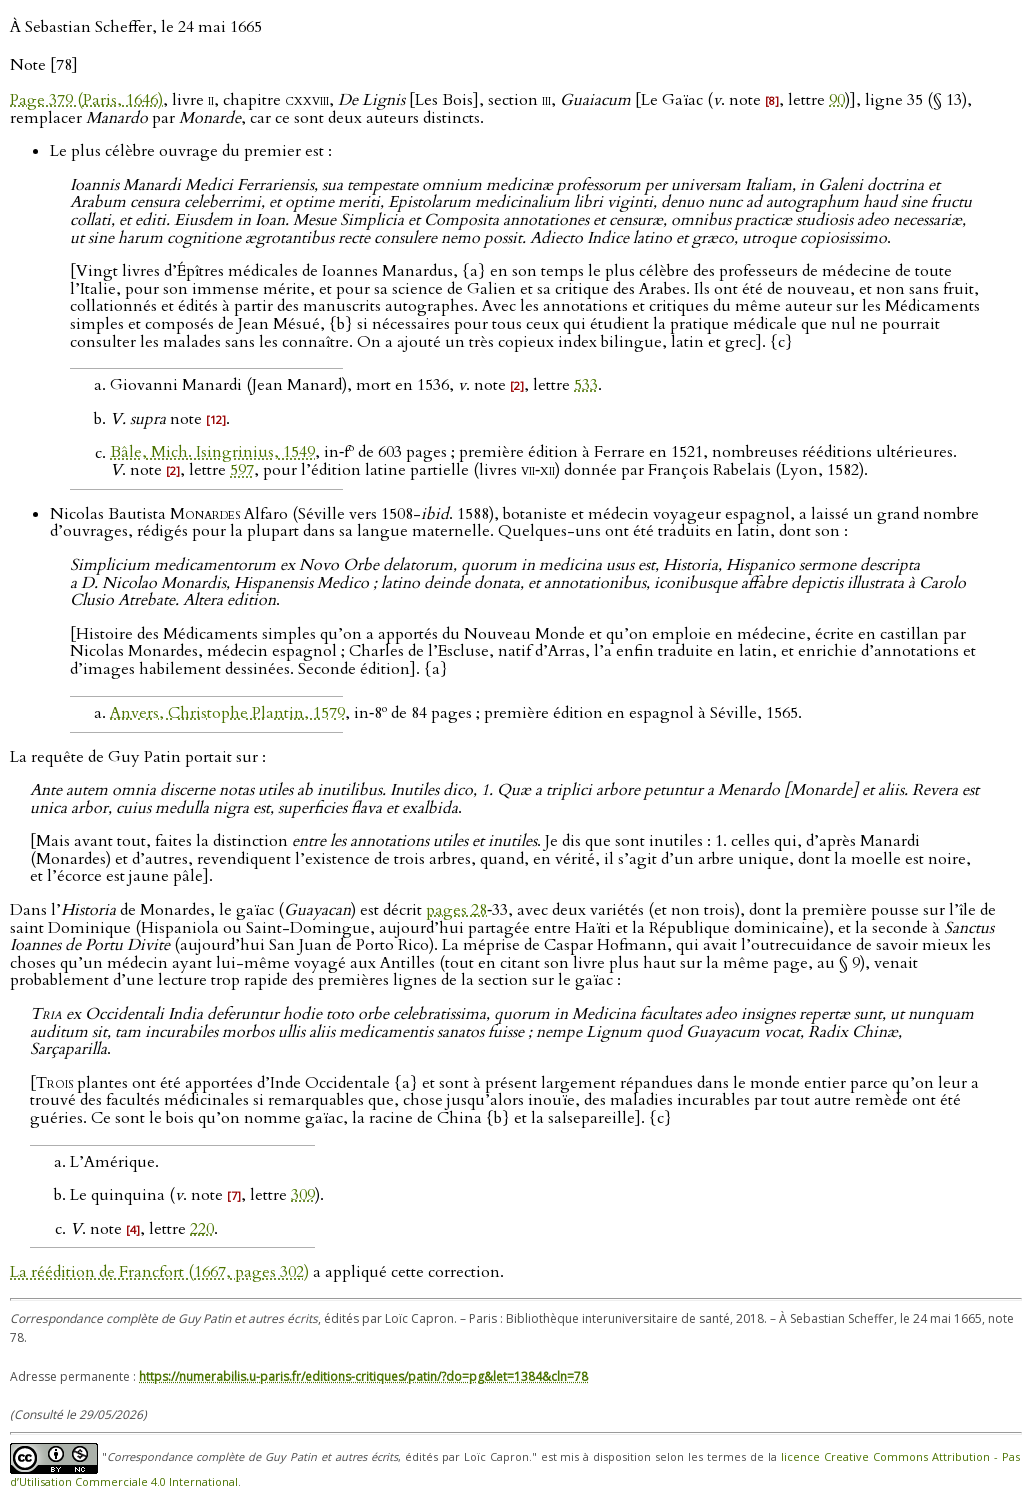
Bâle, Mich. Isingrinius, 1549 (212, 453)
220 (202, 1229)
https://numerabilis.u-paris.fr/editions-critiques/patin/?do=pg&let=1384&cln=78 (363, 1376)
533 (586, 385)
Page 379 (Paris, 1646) (86, 100)
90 (837, 100)
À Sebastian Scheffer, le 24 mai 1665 (136, 27)
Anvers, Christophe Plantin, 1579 (227, 713)
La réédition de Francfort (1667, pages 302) (159, 1272)
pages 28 (456, 910)
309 (303, 1195)
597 (242, 470)
